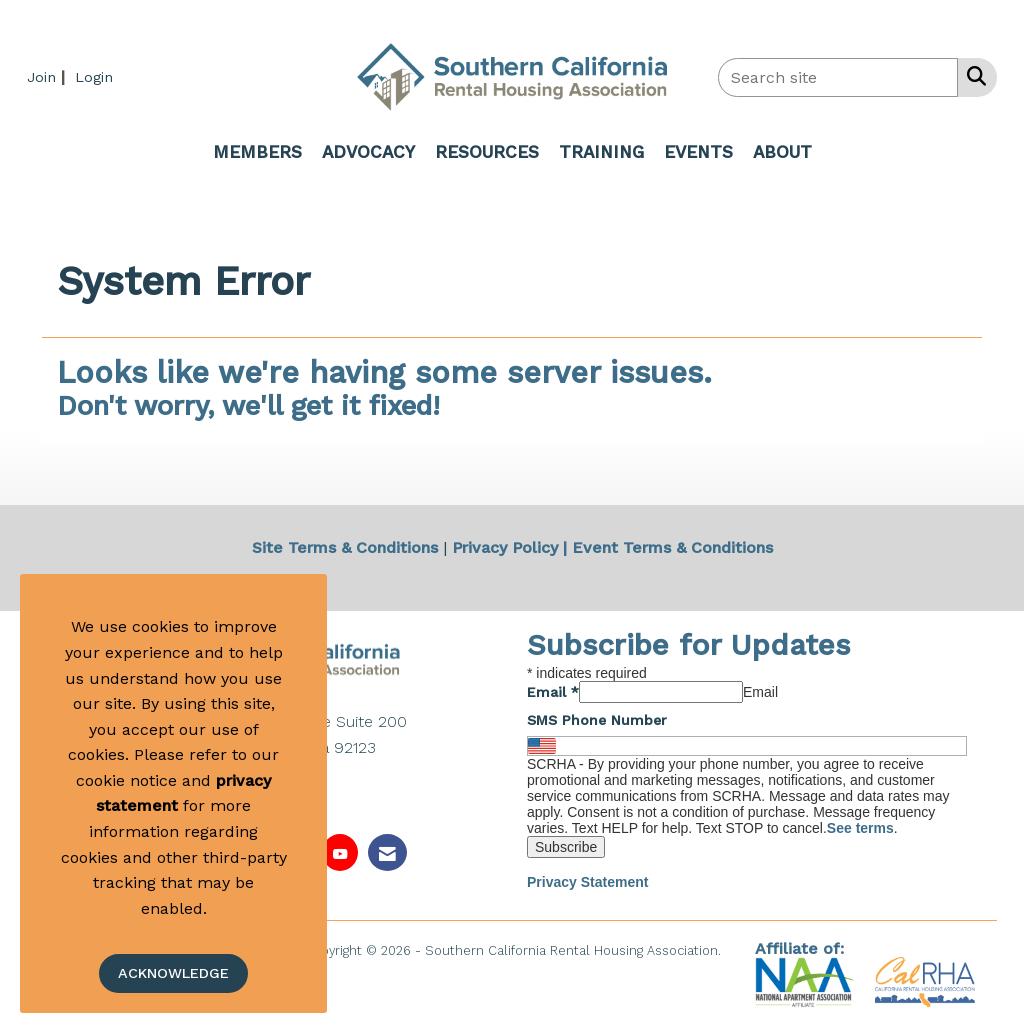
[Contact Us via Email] (387, 852)
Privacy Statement (587, 882)
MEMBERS (257, 152)
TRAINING (601, 152)
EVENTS (698, 152)
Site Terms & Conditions (345, 547)
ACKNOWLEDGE (173, 973)
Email (553, 692)
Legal (512, 971)
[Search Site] (972, 76)
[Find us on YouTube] (340, 852)
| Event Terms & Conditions (668, 547)
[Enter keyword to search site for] (838, 77)
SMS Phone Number (597, 720)
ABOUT (782, 152)
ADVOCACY (368, 152)
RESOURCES (487, 152)
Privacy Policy (505, 547)
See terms (860, 828)
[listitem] (48, 76)
